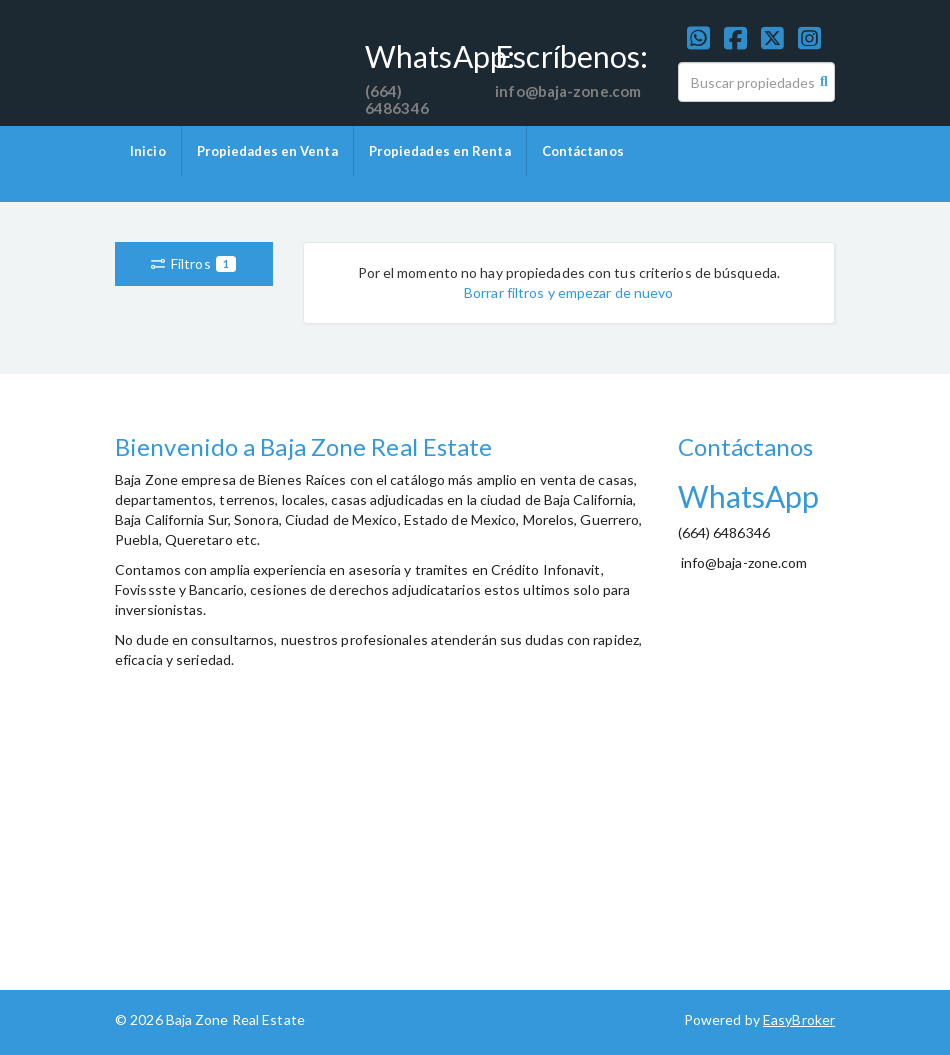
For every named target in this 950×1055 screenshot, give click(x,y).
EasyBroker (799, 1019)
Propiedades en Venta (267, 151)
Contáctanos (583, 151)
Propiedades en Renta (440, 151)
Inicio (148, 151)
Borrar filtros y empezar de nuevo (568, 292)
